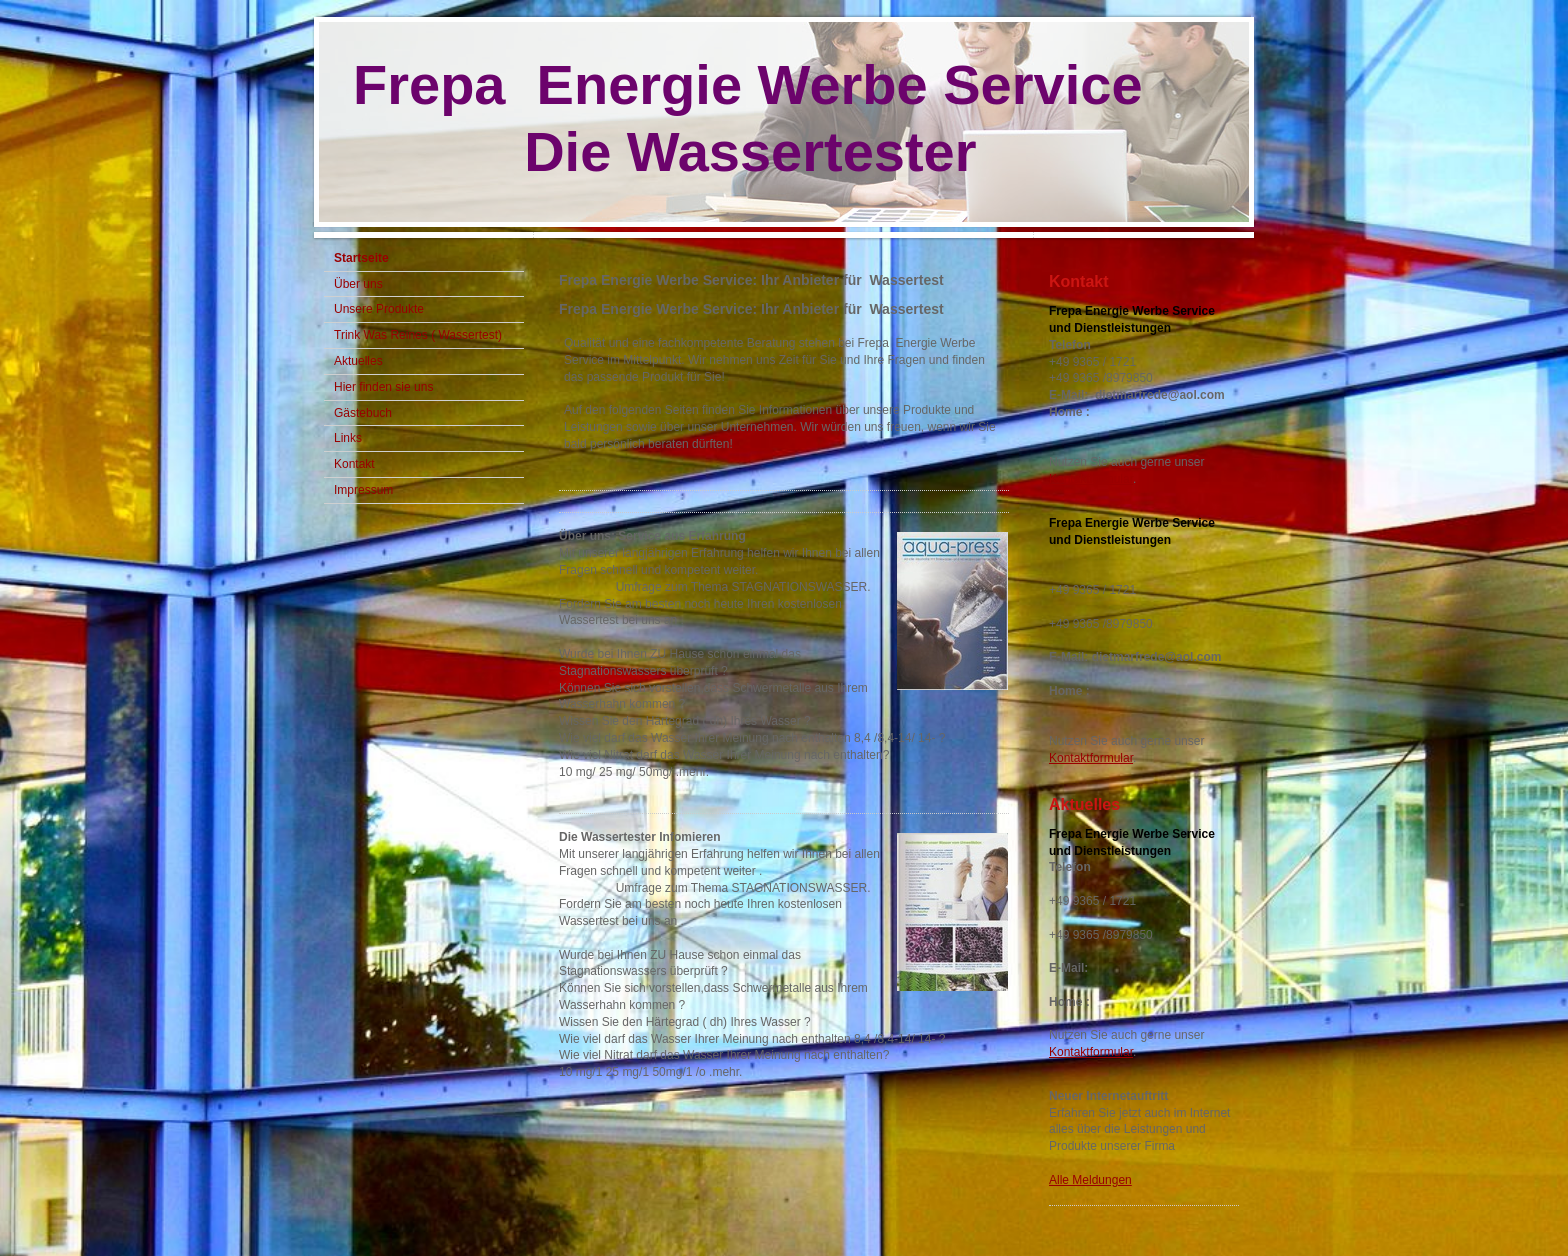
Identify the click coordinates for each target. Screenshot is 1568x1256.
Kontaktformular (1091, 479)
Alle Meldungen (1090, 1180)
